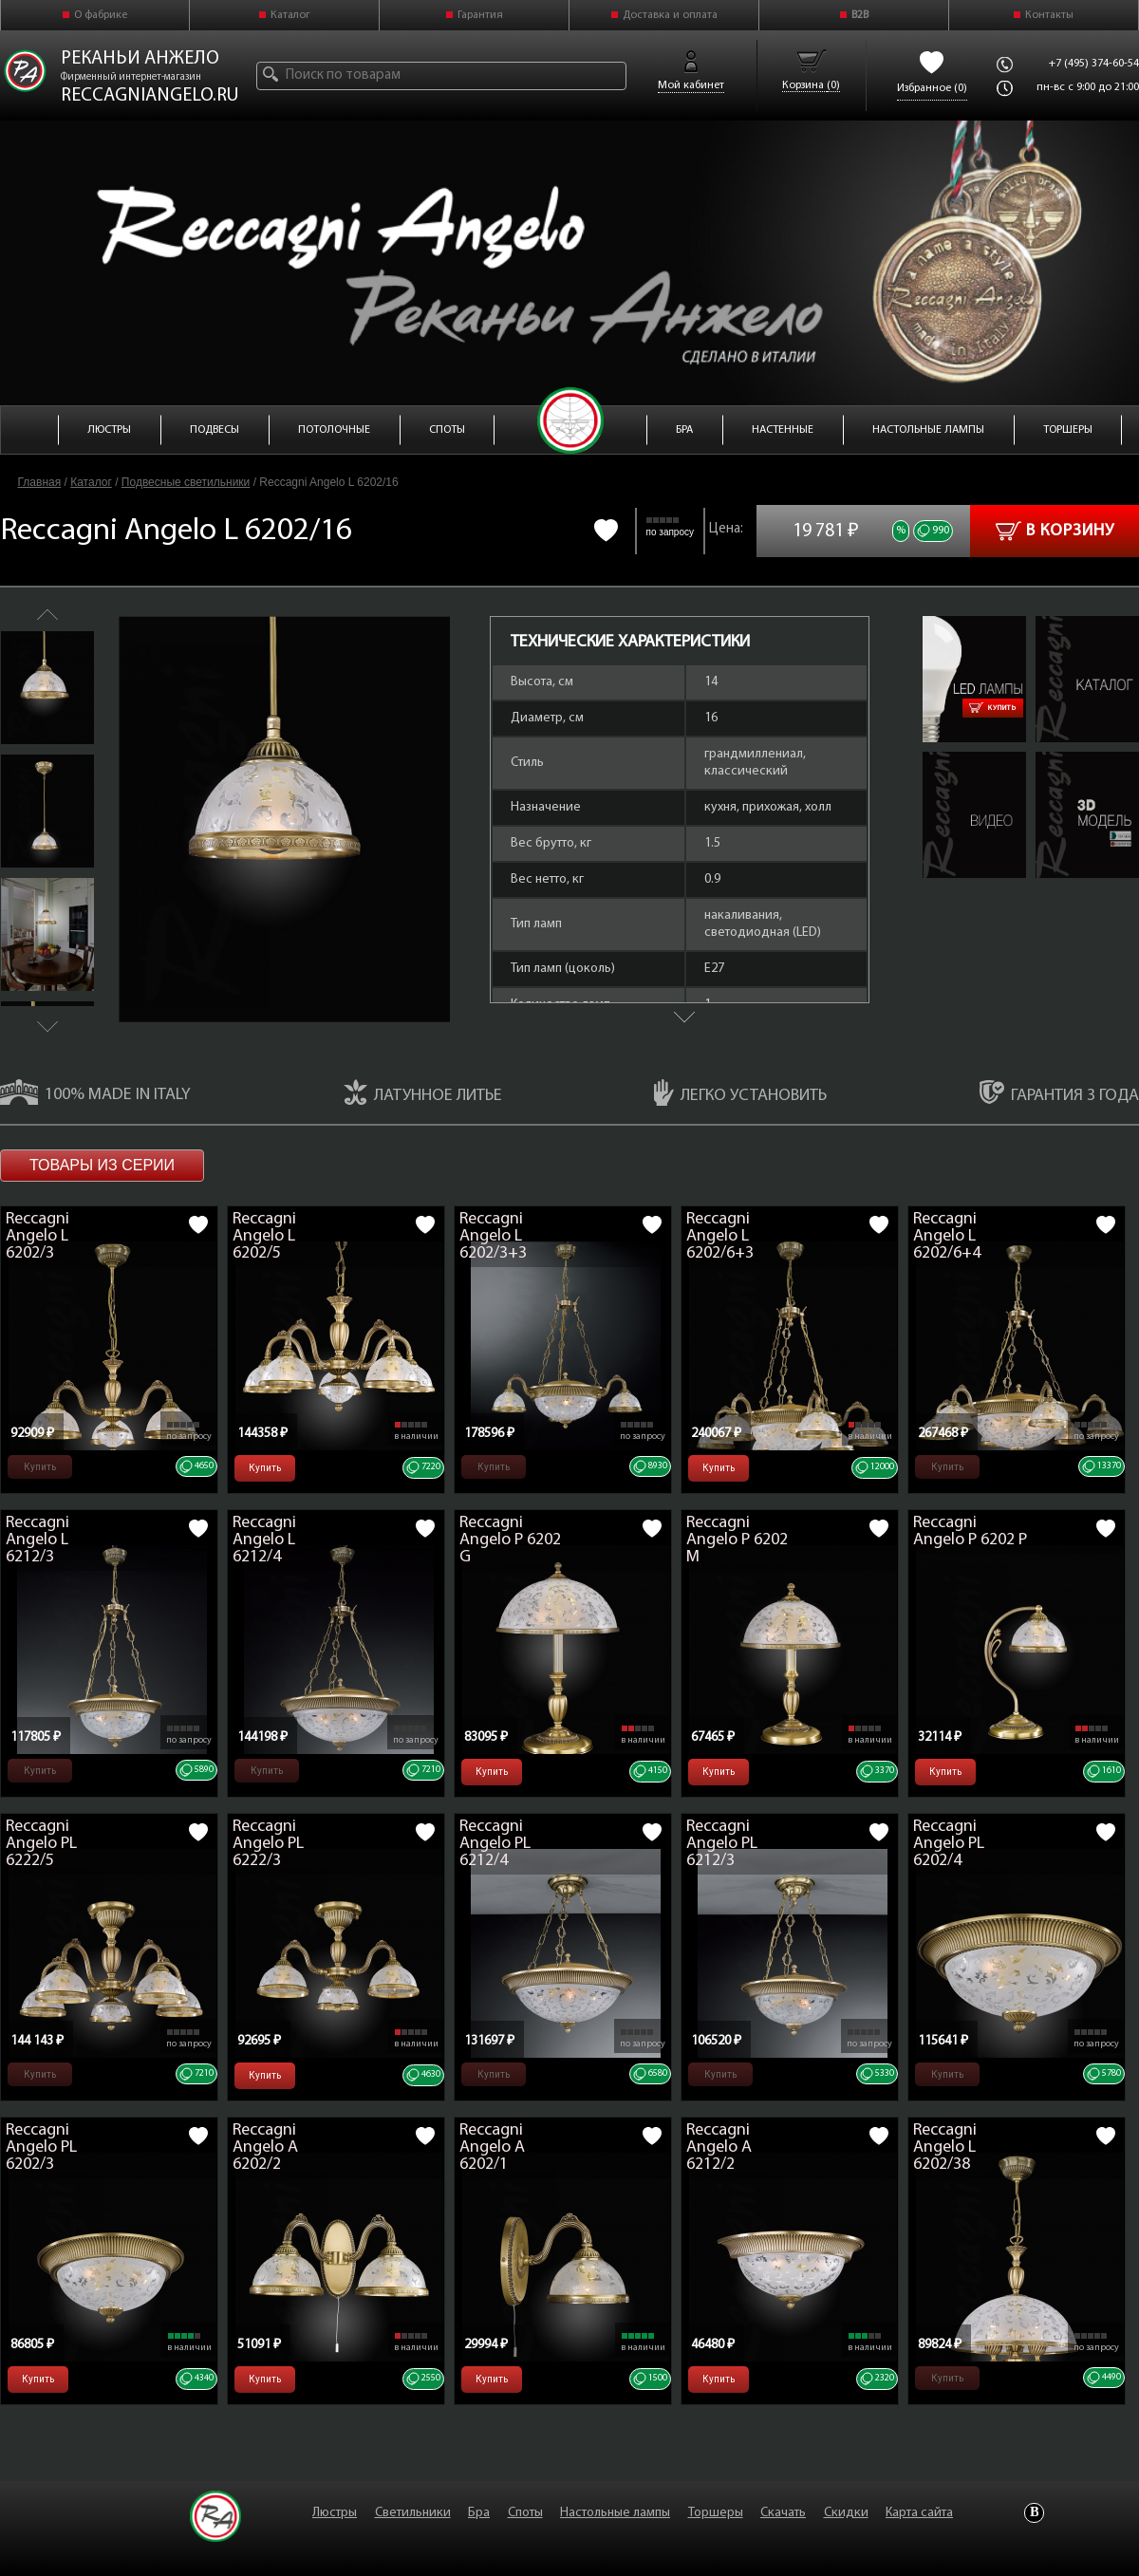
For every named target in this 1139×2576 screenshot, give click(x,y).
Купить (993, 708)
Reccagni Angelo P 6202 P (970, 1531)
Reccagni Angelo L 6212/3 (37, 1540)
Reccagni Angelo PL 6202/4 (948, 1844)
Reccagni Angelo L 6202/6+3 (720, 1236)
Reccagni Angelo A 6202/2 (265, 2147)
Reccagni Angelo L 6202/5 (264, 1236)
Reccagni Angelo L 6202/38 (945, 2147)
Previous (47, 614)
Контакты (1049, 15)
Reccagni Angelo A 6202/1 (492, 2147)
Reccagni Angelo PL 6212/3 (721, 1844)
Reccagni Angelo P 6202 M (737, 1540)
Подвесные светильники (185, 482)
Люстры (334, 2513)
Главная (40, 482)
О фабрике (100, 15)
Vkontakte (1034, 2513)
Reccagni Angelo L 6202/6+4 (946, 1236)
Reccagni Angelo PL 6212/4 (495, 1844)
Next (47, 1026)
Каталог (290, 15)
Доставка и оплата (670, 15)
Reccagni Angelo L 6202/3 (37, 1236)
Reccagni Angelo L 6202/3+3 (493, 1236)
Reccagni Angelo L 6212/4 (264, 1540)
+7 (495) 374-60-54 (1094, 63)
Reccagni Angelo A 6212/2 (719, 2147)
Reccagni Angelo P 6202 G (510, 1540)
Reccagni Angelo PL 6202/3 (41, 2147)
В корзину (1055, 531)
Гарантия (480, 15)
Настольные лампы (615, 2513)
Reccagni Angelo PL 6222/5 (41, 1844)
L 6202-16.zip (1070, 760)
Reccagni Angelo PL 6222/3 (268, 1844)
